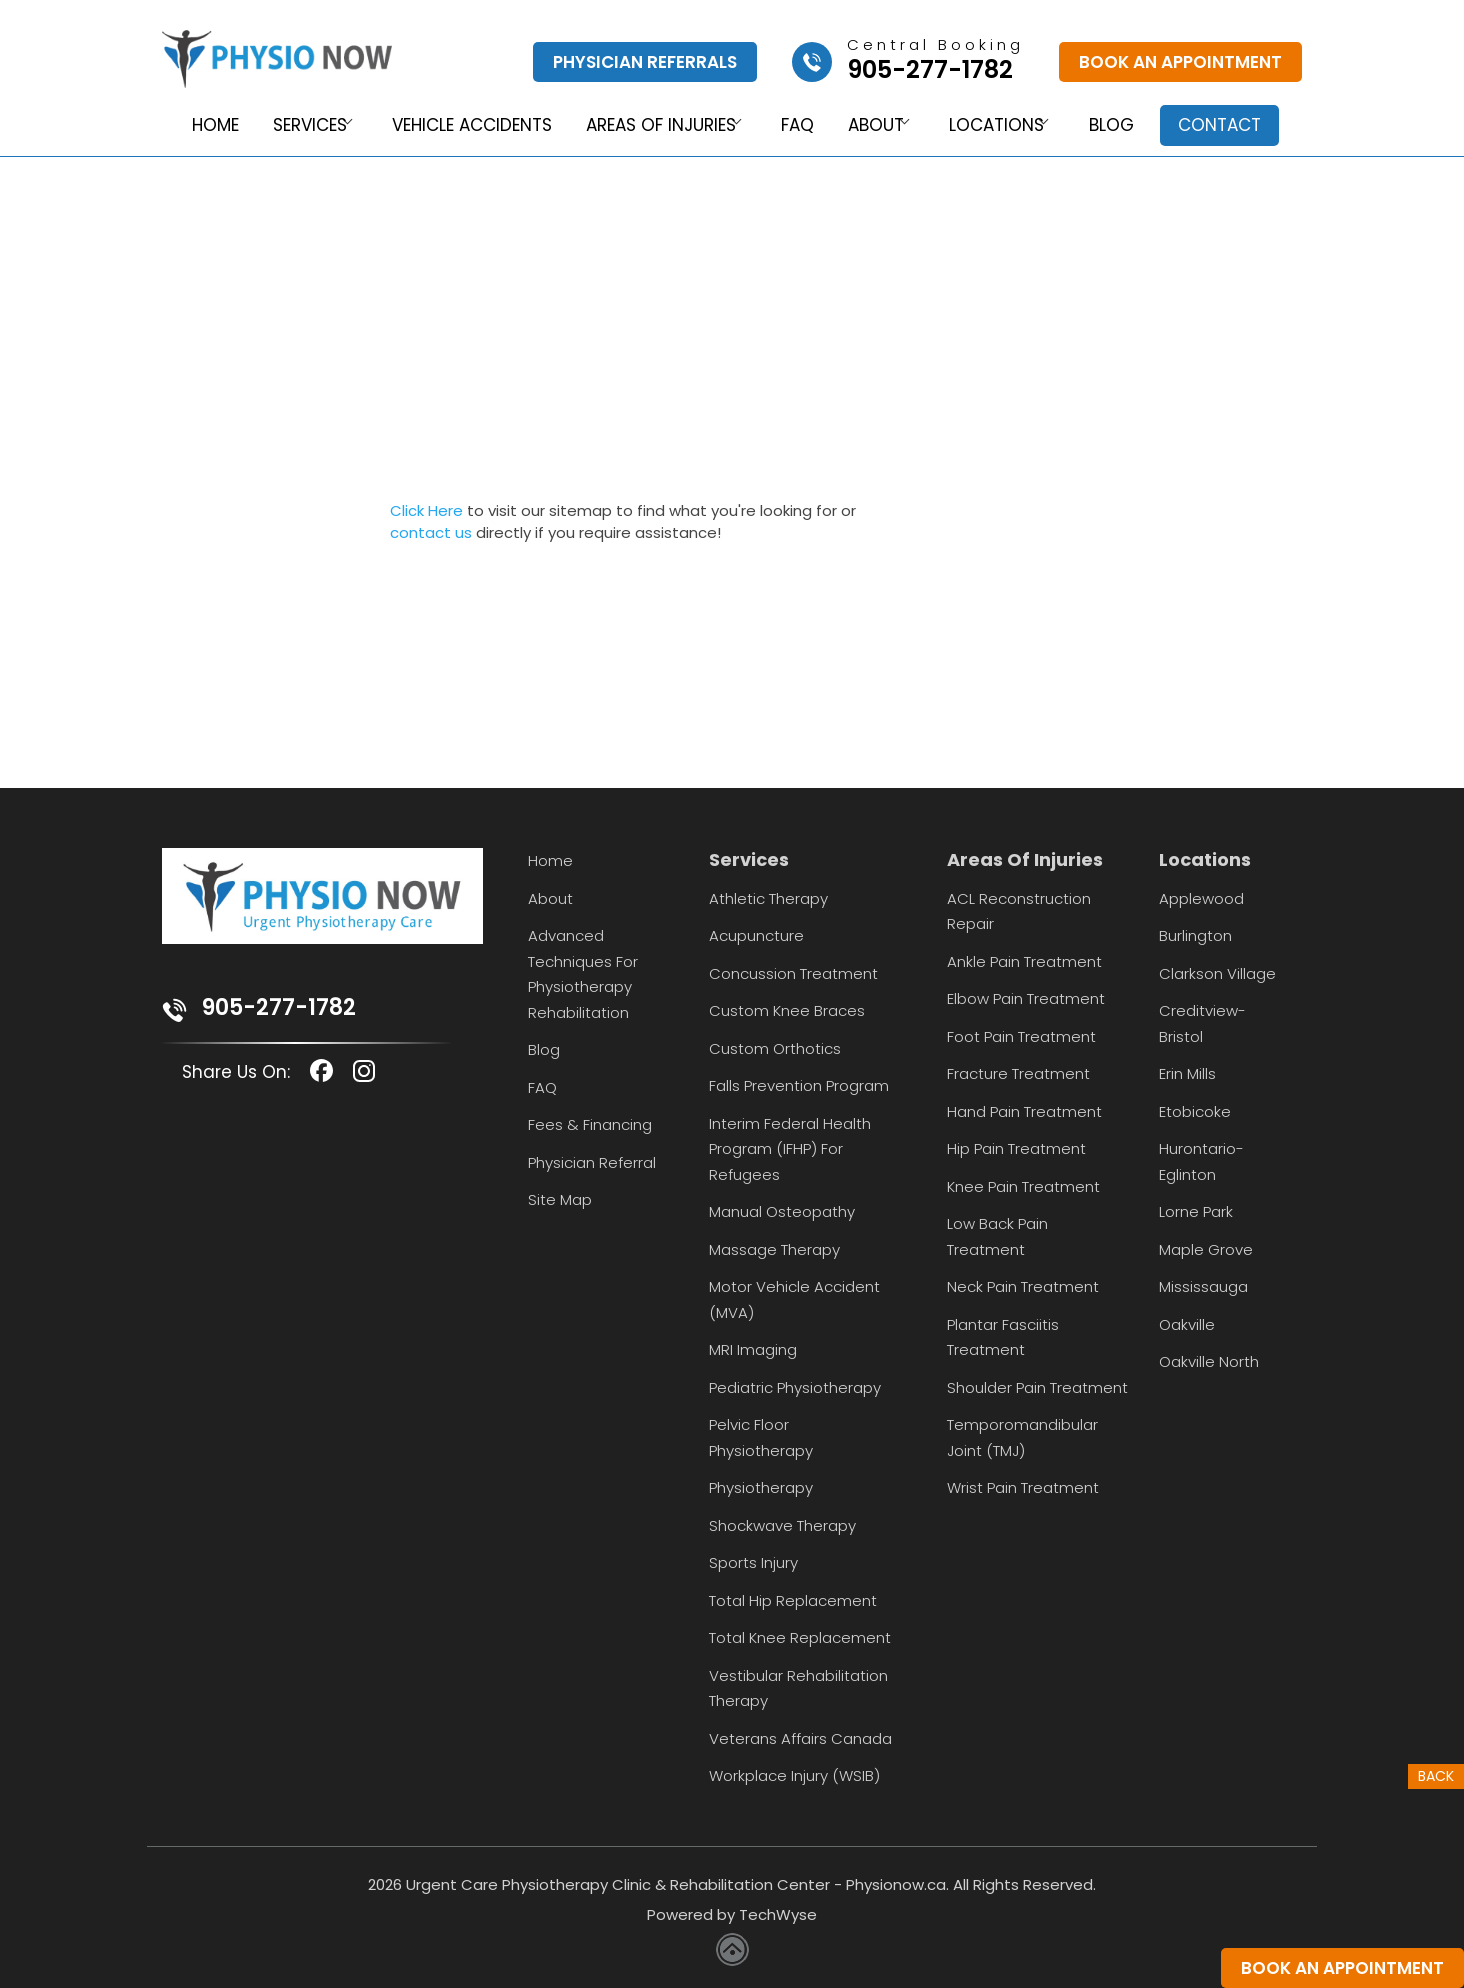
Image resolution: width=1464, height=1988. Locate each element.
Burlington (1195, 935)
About (874, 125)
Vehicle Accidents (463, 125)
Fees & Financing (590, 1124)
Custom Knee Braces (787, 1010)
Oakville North (1209, 1361)
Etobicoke (1195, 1111)
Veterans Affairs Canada (800, 1738)
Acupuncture (756, 935)
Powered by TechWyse (732, 1914)
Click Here (426, 510)
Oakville (1187, 1324)
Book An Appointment (1180, 62)
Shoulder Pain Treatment (1037, 1387)
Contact (1231, 125)
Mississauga (1203, 1286)
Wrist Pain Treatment (1023, 1487)
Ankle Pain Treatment (1024, 961)
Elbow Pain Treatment (1026, 998)
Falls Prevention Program (799, 1085)
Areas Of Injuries (1025, 859)
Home (199, 125)
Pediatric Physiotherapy (795, 1387)
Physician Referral (592, 1162)
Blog (1124, 125)
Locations (1001, 125)
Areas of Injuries (651, 125)
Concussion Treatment (793, 973)
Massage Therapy (774, 1249)
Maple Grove (1206, 1249)
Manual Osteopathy (782, 1211)
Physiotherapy (761, 1487)
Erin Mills (1187, 1073)
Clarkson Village (1217, 973)
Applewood (1201, 898)
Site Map (560, 1199)
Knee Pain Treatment (1023, 1186)
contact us (431, 532)
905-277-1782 (279, 1007)
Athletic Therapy (768, 898)
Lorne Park (1196, 1211)
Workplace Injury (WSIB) (794, 1775)
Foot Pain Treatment (1021, 1036)
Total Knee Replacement (800, 1637)
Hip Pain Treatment (1016, 1148)
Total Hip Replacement (793, 1600)
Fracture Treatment (1018, 1073)
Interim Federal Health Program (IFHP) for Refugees (790, 1149)
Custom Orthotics (775, 1048)
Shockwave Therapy (782, 1525)
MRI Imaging (753, 1349)
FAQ (795, 125)
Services (293, 125)
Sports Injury (753, 1562)
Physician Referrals (645, 62)
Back (1436, 1777)
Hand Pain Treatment (1024, 1111)
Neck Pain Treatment (1023, 1286)
